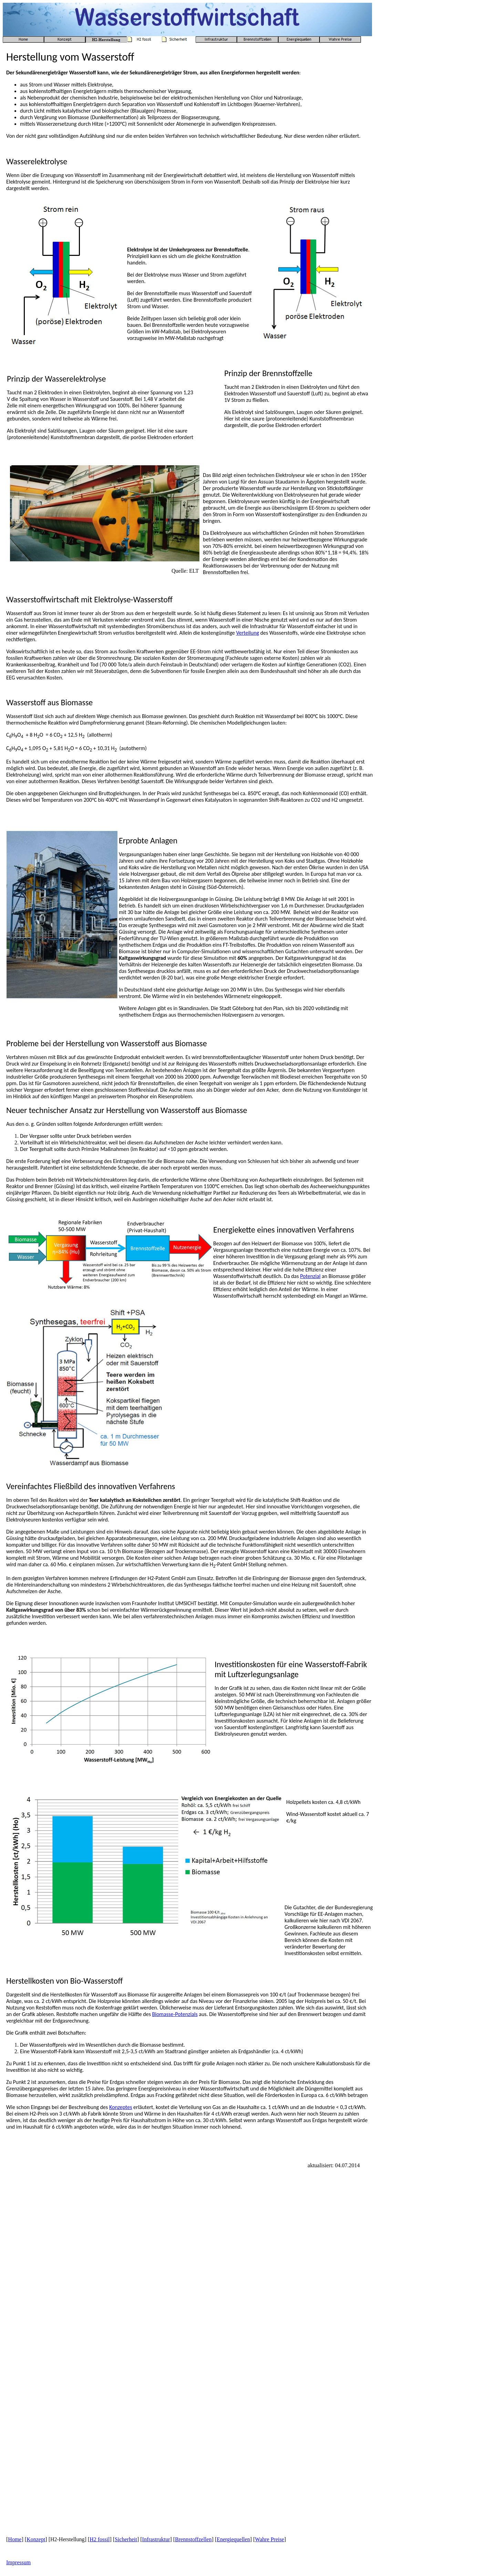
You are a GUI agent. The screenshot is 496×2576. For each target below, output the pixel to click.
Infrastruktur (156, 2539)
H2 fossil (100, 2539)
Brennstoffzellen (193, 2539)
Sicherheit (126, 2539)
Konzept (36, 2539)
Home (14, 2539)
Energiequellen (233, 2539)
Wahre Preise (269, 2539)
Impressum (18, 2562)
